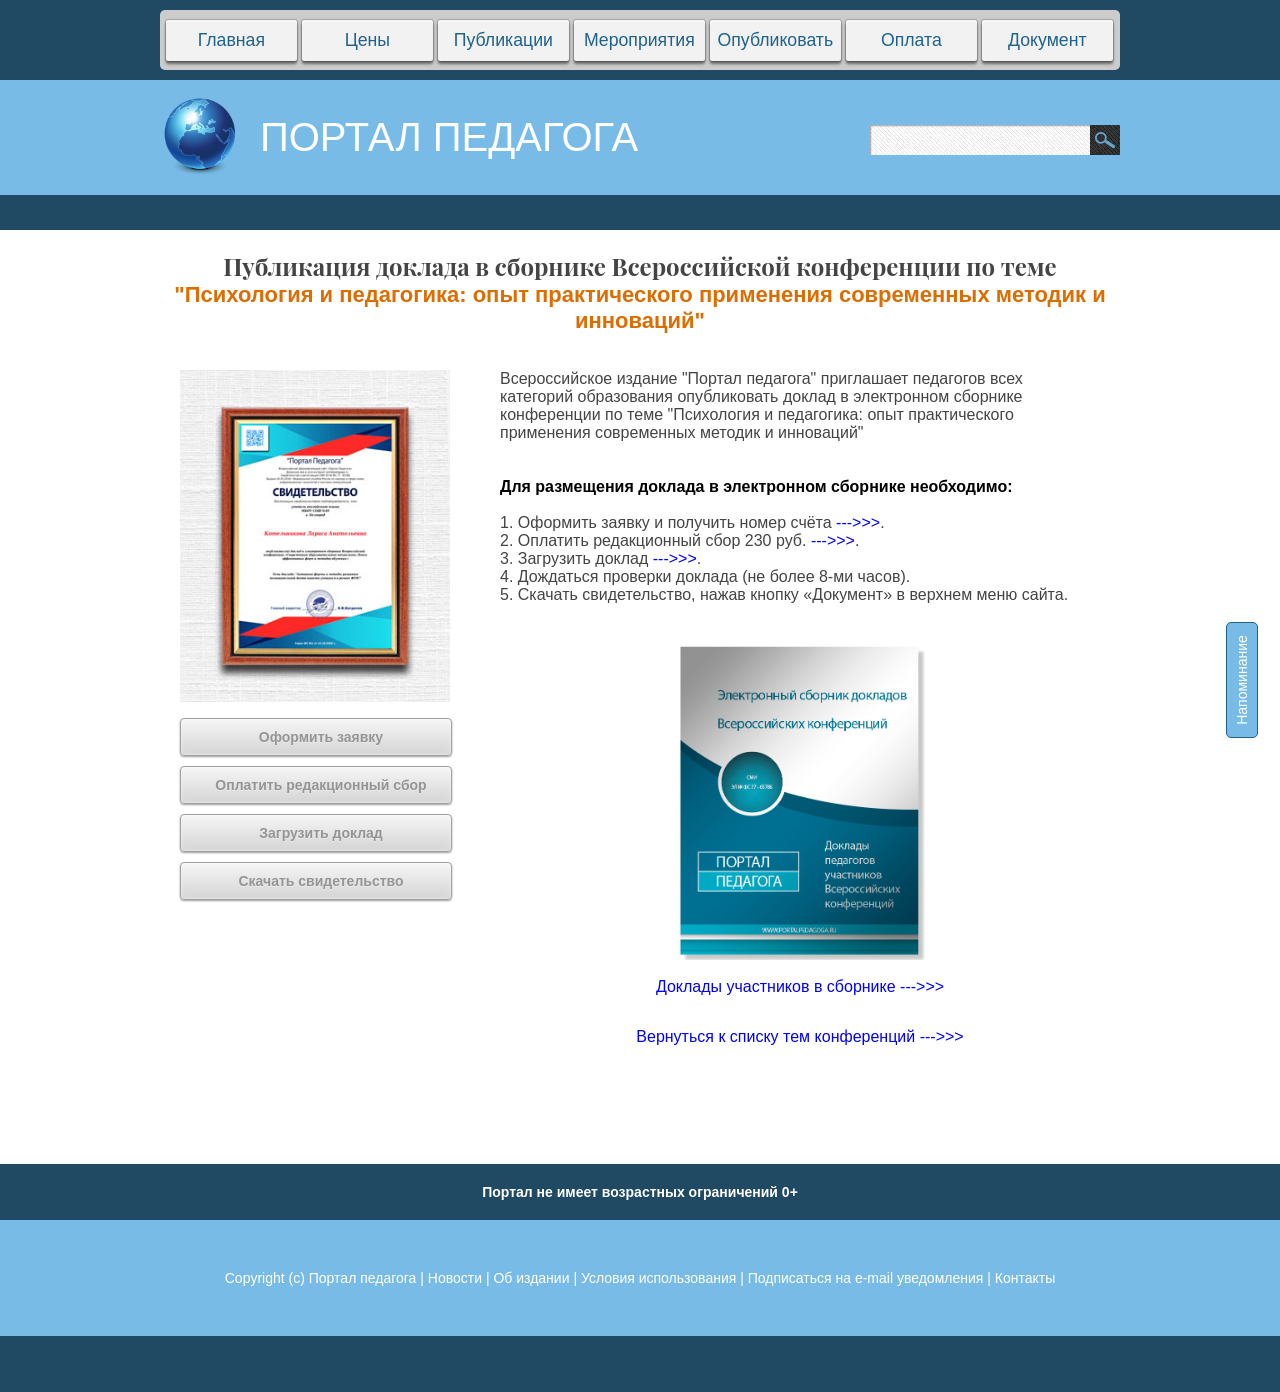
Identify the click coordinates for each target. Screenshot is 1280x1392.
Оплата (911, 40)
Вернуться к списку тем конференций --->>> (799, 1036)
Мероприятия (639, 40)
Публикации (503, 40)
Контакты (1025, 1278)
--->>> (858, 522)
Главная (231, 40)
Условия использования (658, 1278)
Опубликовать (775, 40)
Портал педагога (363, 1278)
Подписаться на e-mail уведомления (866, 1278)
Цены (367, 40)
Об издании (531, 1278)
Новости (455, 1278)
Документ (1047, 40)
